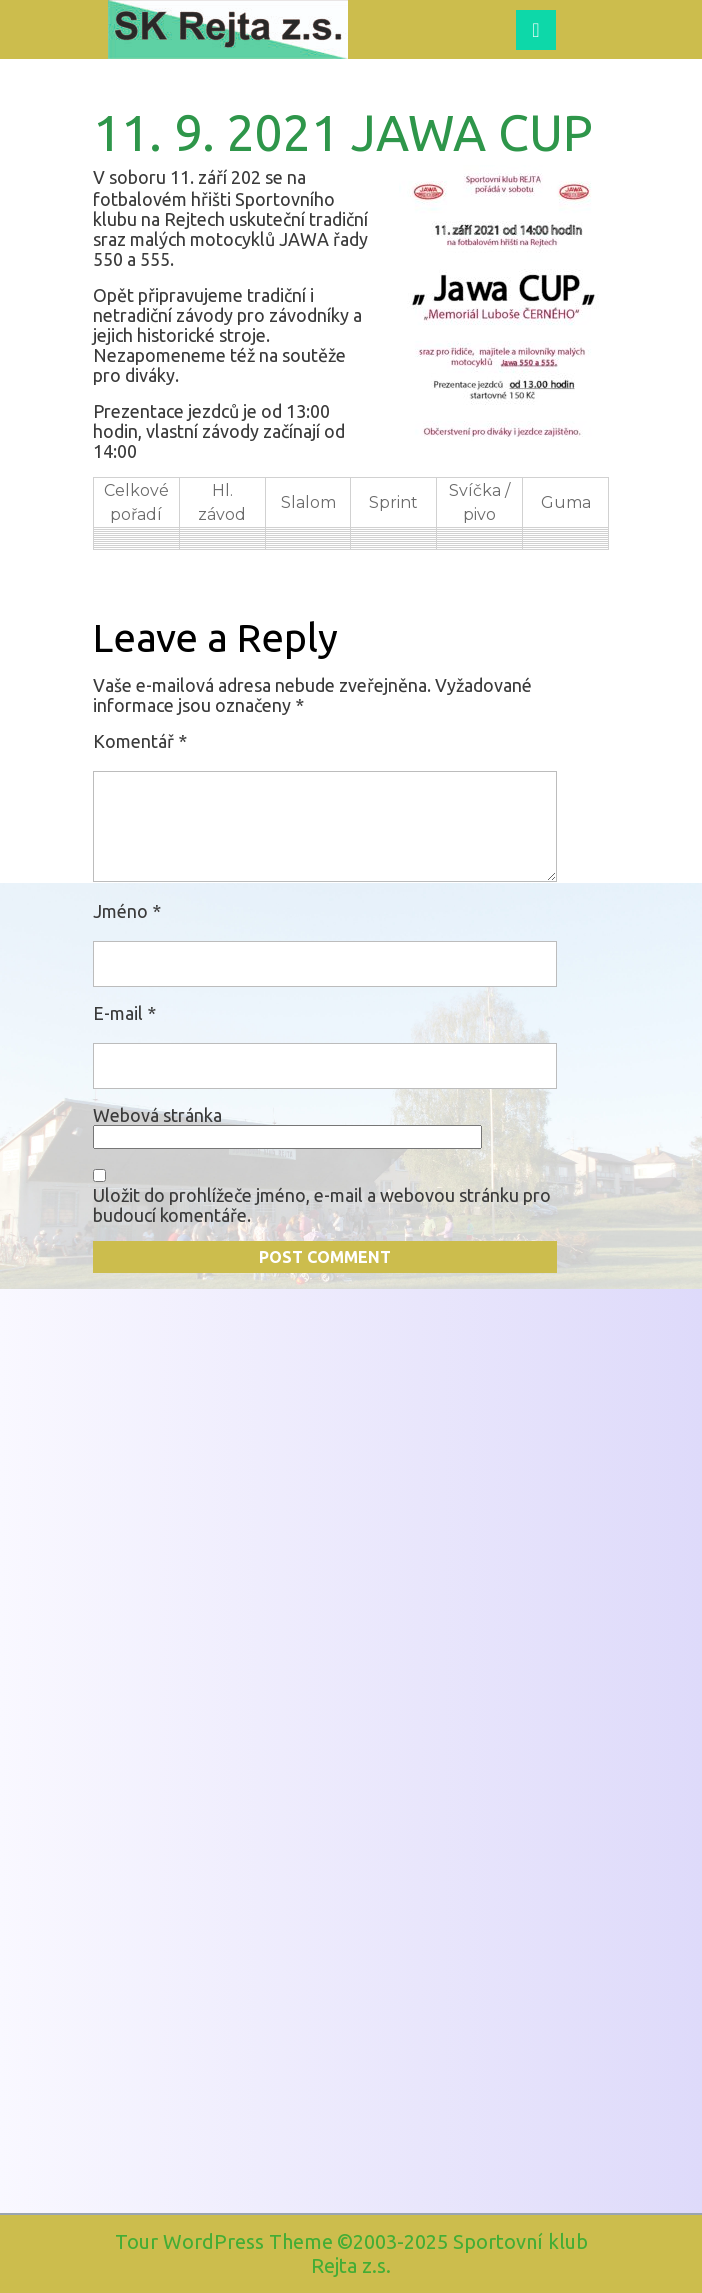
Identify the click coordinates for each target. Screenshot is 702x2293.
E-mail (124, 1013)
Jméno (127, 911)
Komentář (140, 741)
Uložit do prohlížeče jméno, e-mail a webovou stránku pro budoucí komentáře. (322, 1205)
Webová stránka (157, 1115)
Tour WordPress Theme (224, 2241)
